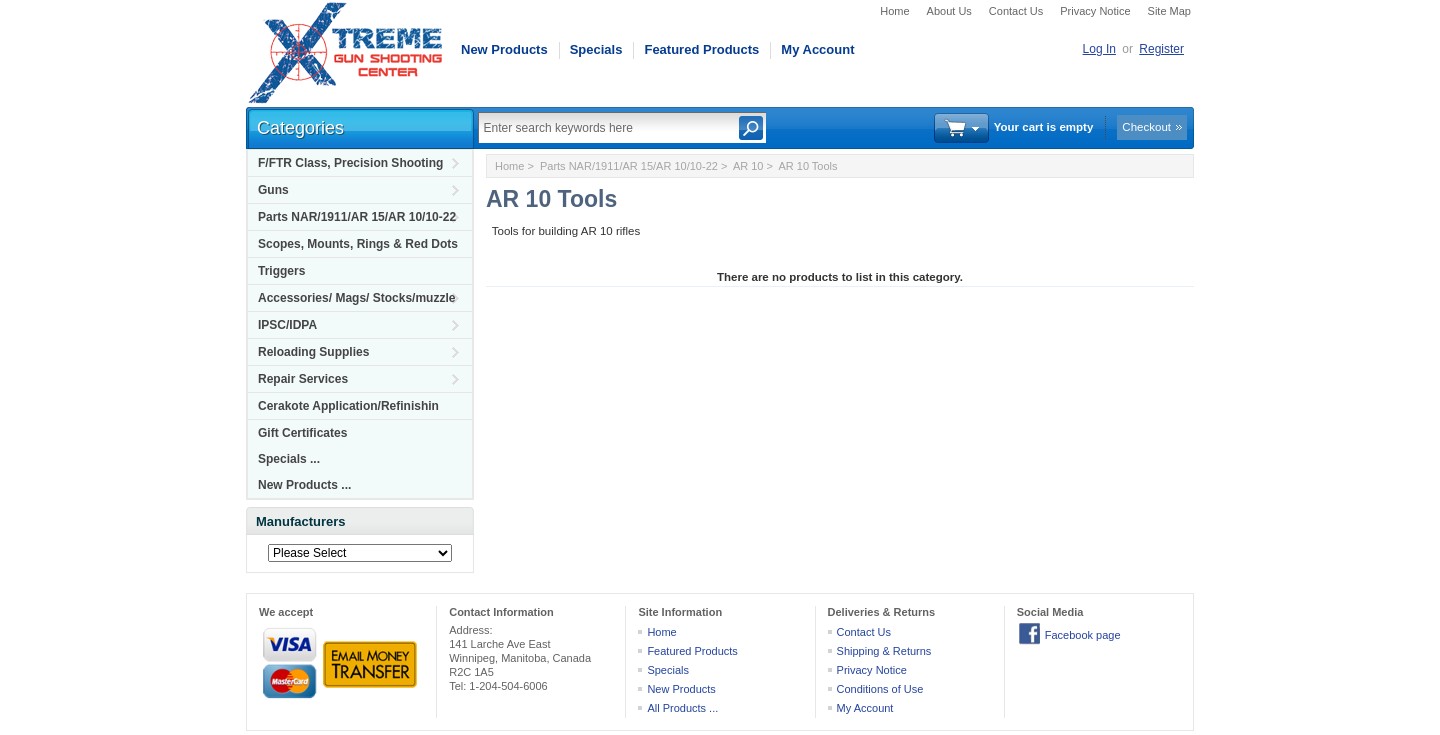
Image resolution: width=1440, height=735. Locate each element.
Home (894, 11)
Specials (596, 49)
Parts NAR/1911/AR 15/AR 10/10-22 (357, 217)
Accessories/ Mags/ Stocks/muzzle (356, 298)
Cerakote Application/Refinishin (348, 406)
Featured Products (701, 49)
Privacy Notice (1095, 11)
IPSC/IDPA (287, 325)
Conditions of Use (880, 689)
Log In (1099, 49)
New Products (504, 49)
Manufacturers (301, 521)
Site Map (1169, 11)
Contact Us (1016, 11)
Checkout (1146, 127)
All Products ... (682, 708)
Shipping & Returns (884, 651)
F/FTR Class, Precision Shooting (350, 163)
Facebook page (1083, 635)
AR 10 (748, 166)
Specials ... (289, 459)
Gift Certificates (302, 433)
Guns (273, 190)
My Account (817, 49)
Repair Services (303, 379)
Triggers (281, 271)
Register (1161, 49)
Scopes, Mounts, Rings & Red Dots (358, 244)
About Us (949, 11)
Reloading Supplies (313, 352)
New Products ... (304, 485)
